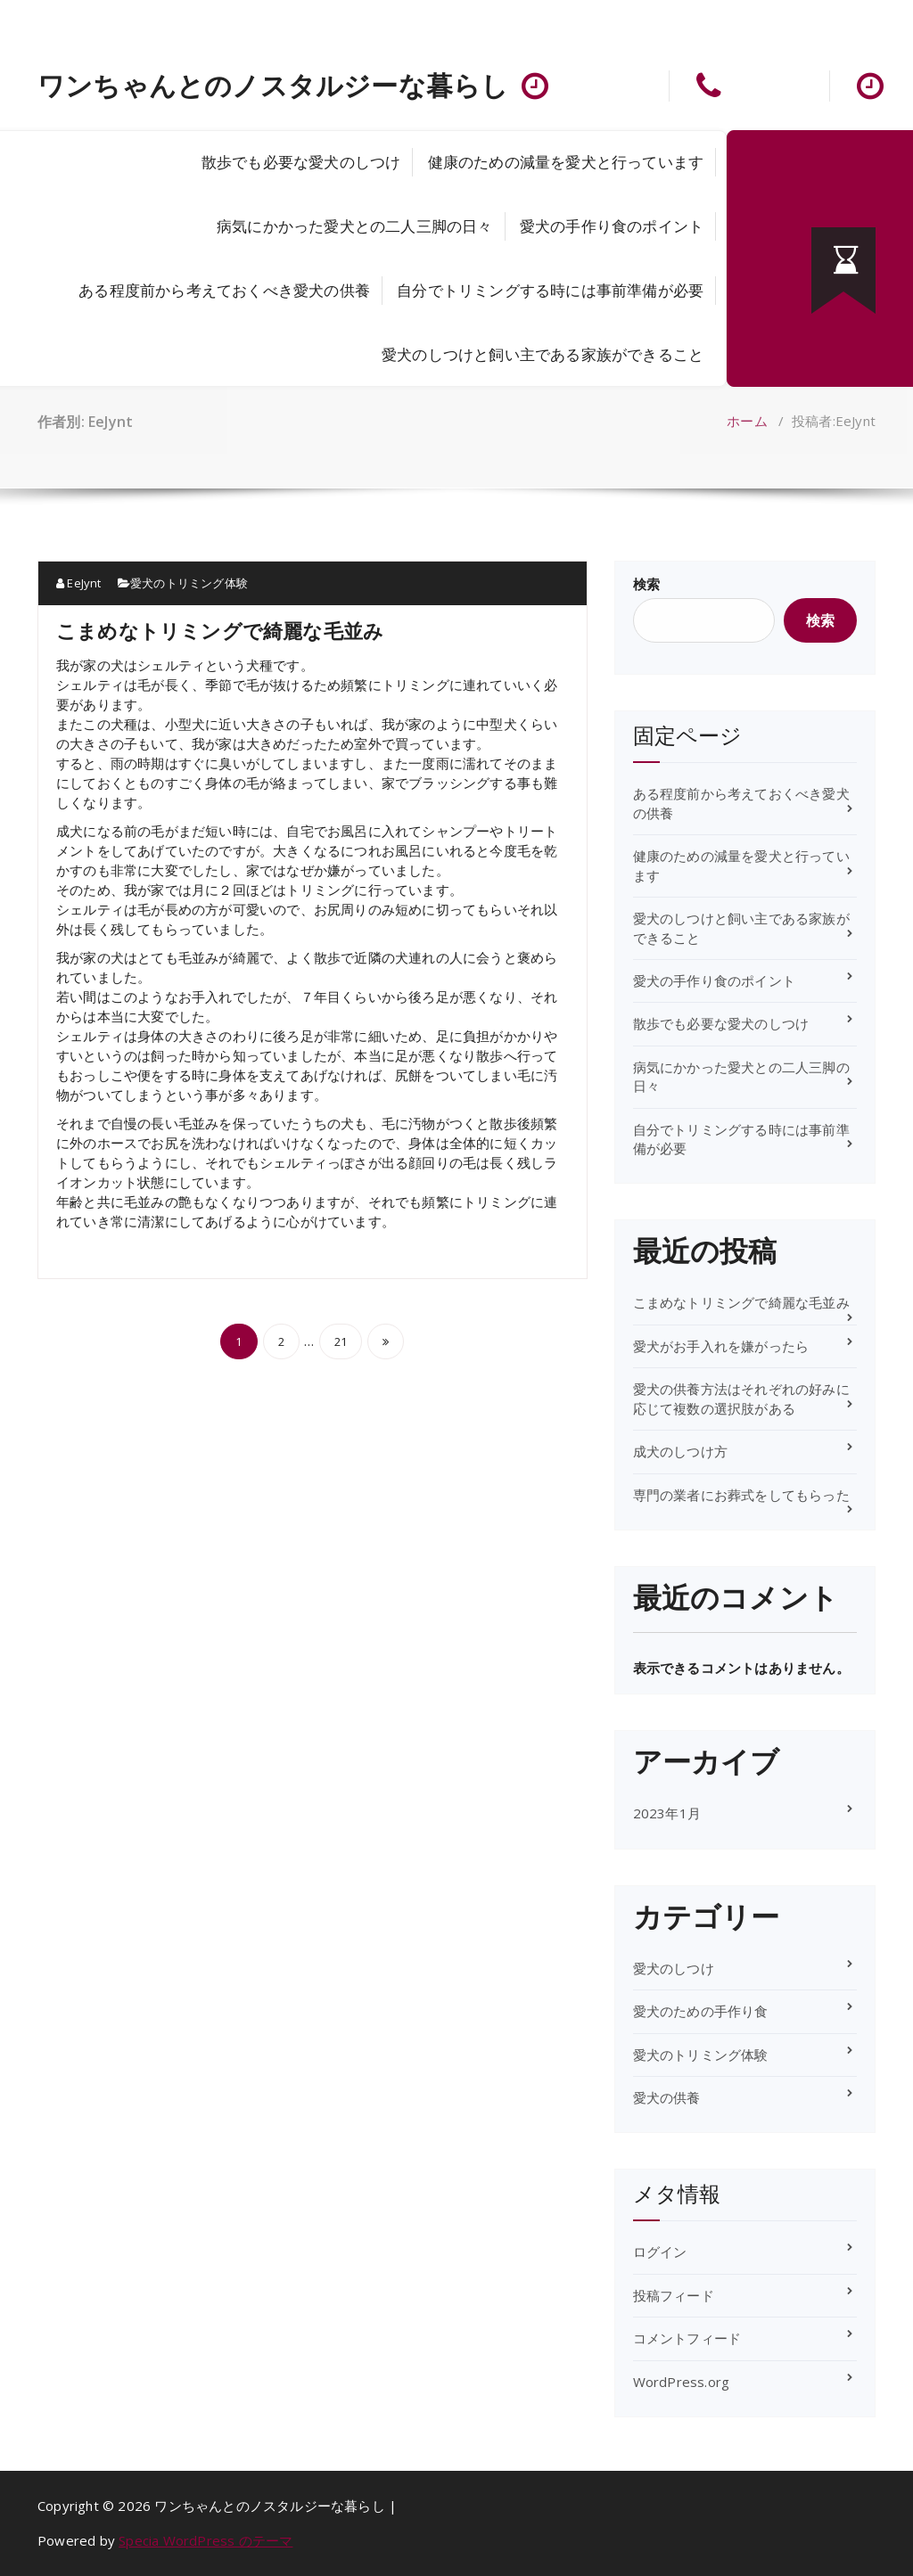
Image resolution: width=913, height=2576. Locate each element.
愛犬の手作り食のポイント (611, 226)
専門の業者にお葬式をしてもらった (741, 1495)
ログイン (660, 2251)
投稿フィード (673, 2295)
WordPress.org (681, 2382)
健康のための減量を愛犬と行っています (566, 162)
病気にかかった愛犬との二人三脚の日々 (355, 226)
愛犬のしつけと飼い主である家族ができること (542, 354)
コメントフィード (687, 2338)
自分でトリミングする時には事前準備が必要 (550, 290)
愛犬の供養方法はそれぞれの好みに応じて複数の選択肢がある (741, 1398)
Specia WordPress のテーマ (205, 2540)
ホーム (747, 421)
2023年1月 (667, 1813)
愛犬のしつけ (673, 1968)
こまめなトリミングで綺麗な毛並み (219, 630)
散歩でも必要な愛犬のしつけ (301, 162)
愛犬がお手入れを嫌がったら (721, 1346)
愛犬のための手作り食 (701, 2011)
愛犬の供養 (667, 2097)
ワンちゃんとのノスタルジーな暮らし (272, 86)
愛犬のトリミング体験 (189, 583)
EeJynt (79, 583)
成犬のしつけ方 (680, 1451)
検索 (646, 584)
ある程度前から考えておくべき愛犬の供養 (224, 290)
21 (340, 1341)
